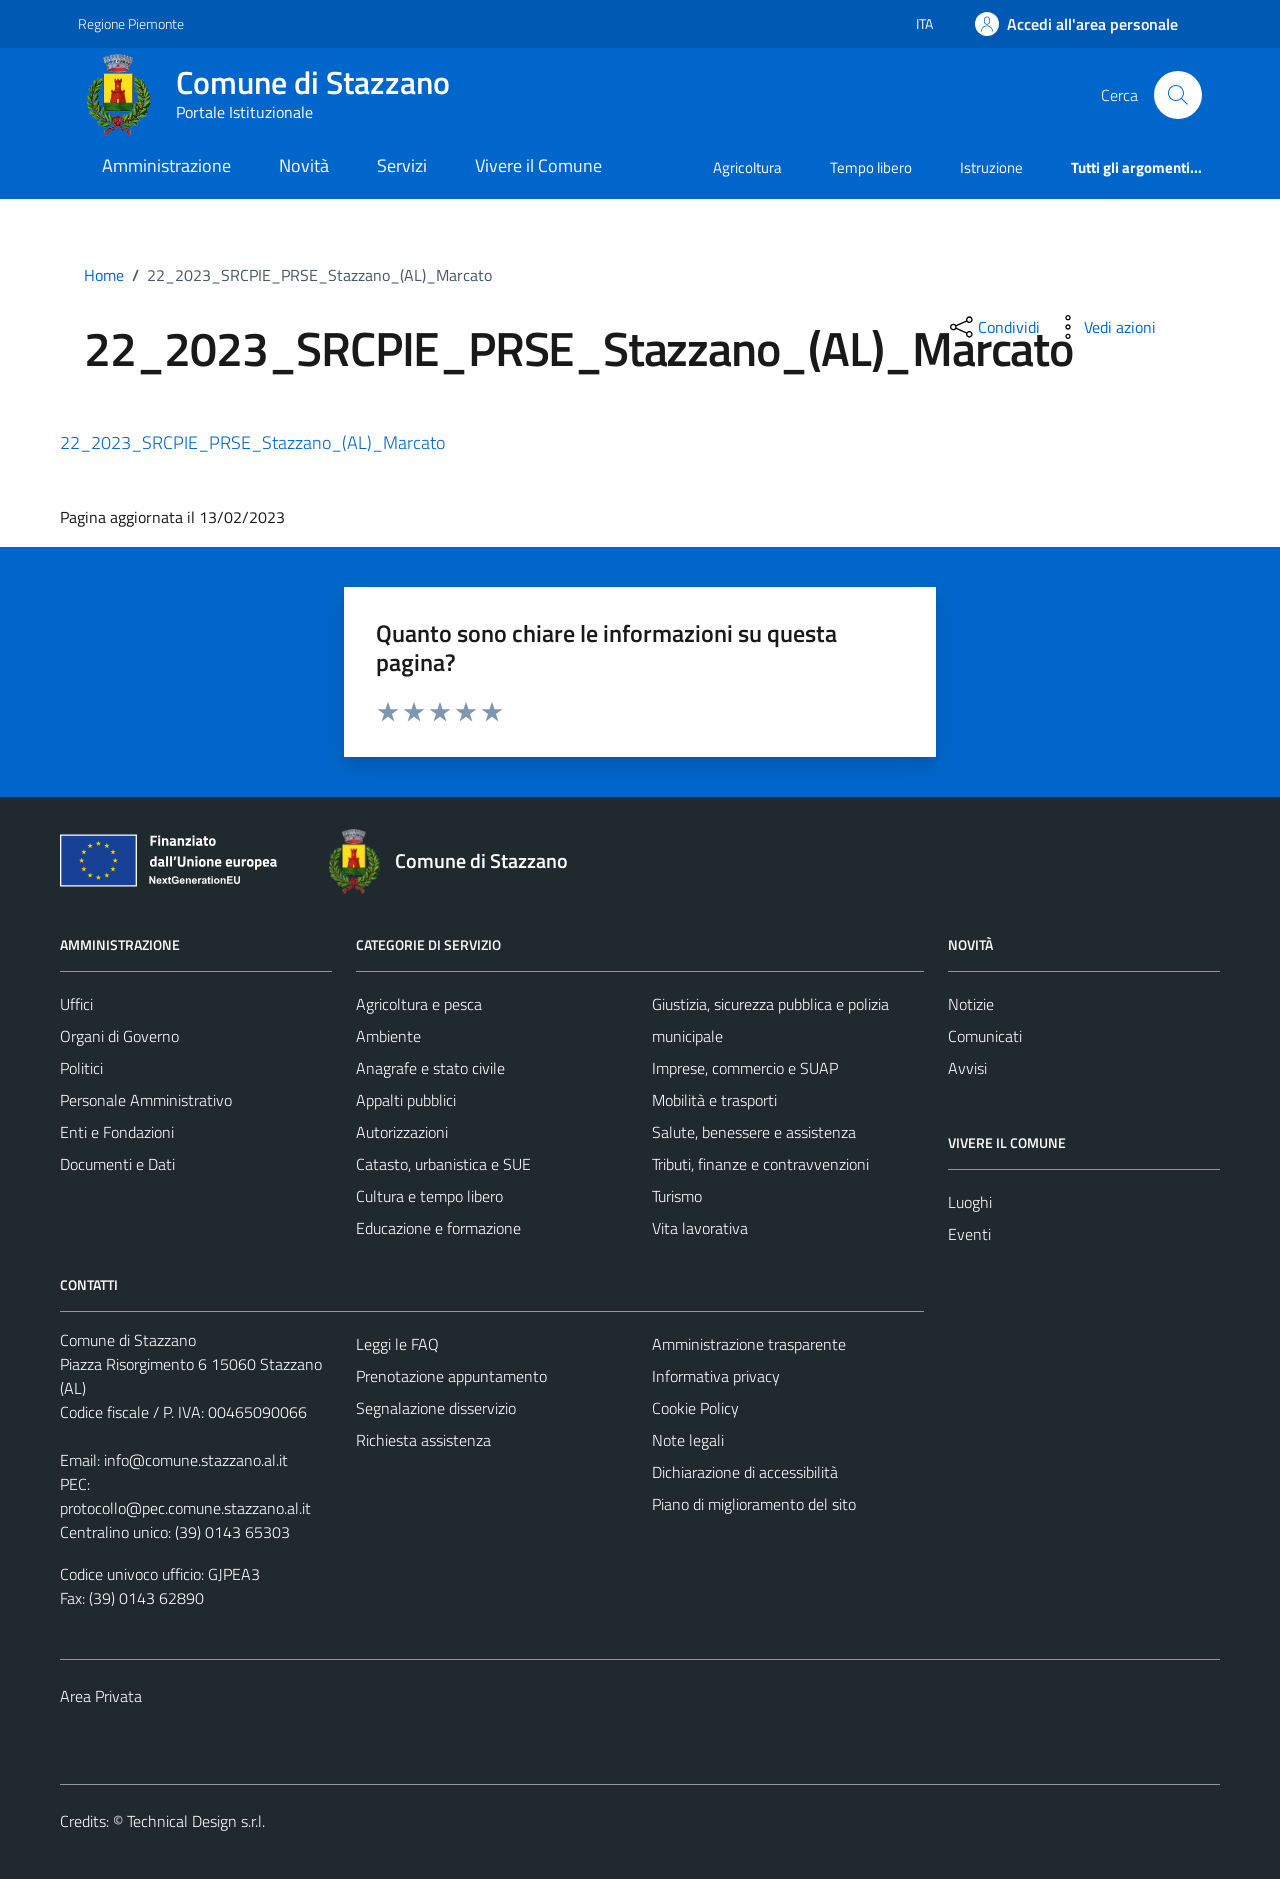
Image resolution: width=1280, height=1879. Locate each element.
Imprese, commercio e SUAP (745, 1068)
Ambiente (388, 1036)
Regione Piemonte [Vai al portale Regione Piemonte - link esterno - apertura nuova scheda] (131, 23)
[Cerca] (1178, 95)
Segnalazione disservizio (436, 1408)
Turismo (677, 1196)
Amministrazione (166, 165)
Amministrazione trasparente (749, 1344)
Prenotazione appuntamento (451, 1376)
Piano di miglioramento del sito (754, 1504)
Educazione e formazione (438, 1228)
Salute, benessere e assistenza (754, 1132)
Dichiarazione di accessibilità (745, 1472)
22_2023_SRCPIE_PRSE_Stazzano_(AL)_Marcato (252, 442)
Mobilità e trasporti (714, 1100)
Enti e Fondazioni (117, 1132)
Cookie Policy (695, 1408)
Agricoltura (747, 167)
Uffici (76, 1004)
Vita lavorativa (700, 1228)
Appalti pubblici (406, 1100)
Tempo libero (871, 167)
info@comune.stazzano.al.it (196, 1460)
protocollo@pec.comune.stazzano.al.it (185, 1508)
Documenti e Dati (117, 1164)
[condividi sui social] (993, 327)
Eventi (969, 1234)
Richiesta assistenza (423, 1440)
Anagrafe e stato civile (430, 1068)
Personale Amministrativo (146, 1100)
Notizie (971, 1004)
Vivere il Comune (538, 165)
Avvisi (967, 1068)
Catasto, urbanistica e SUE (443, 1164)
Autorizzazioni (402, 1132)
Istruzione (991, 167)
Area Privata (101, 1696)
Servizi (402, 165)
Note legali (688, 1440)
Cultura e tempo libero (429, 1196)
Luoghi (970, 1202)
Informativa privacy (716, 1376)
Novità (304, 165)
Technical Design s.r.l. (196, 1821)
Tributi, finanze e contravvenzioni (760, 1164)
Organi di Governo (119, 1036)
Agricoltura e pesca (419, 1004)
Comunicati (985, 1036)
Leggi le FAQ (397, 1344)
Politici (81, 1068)
